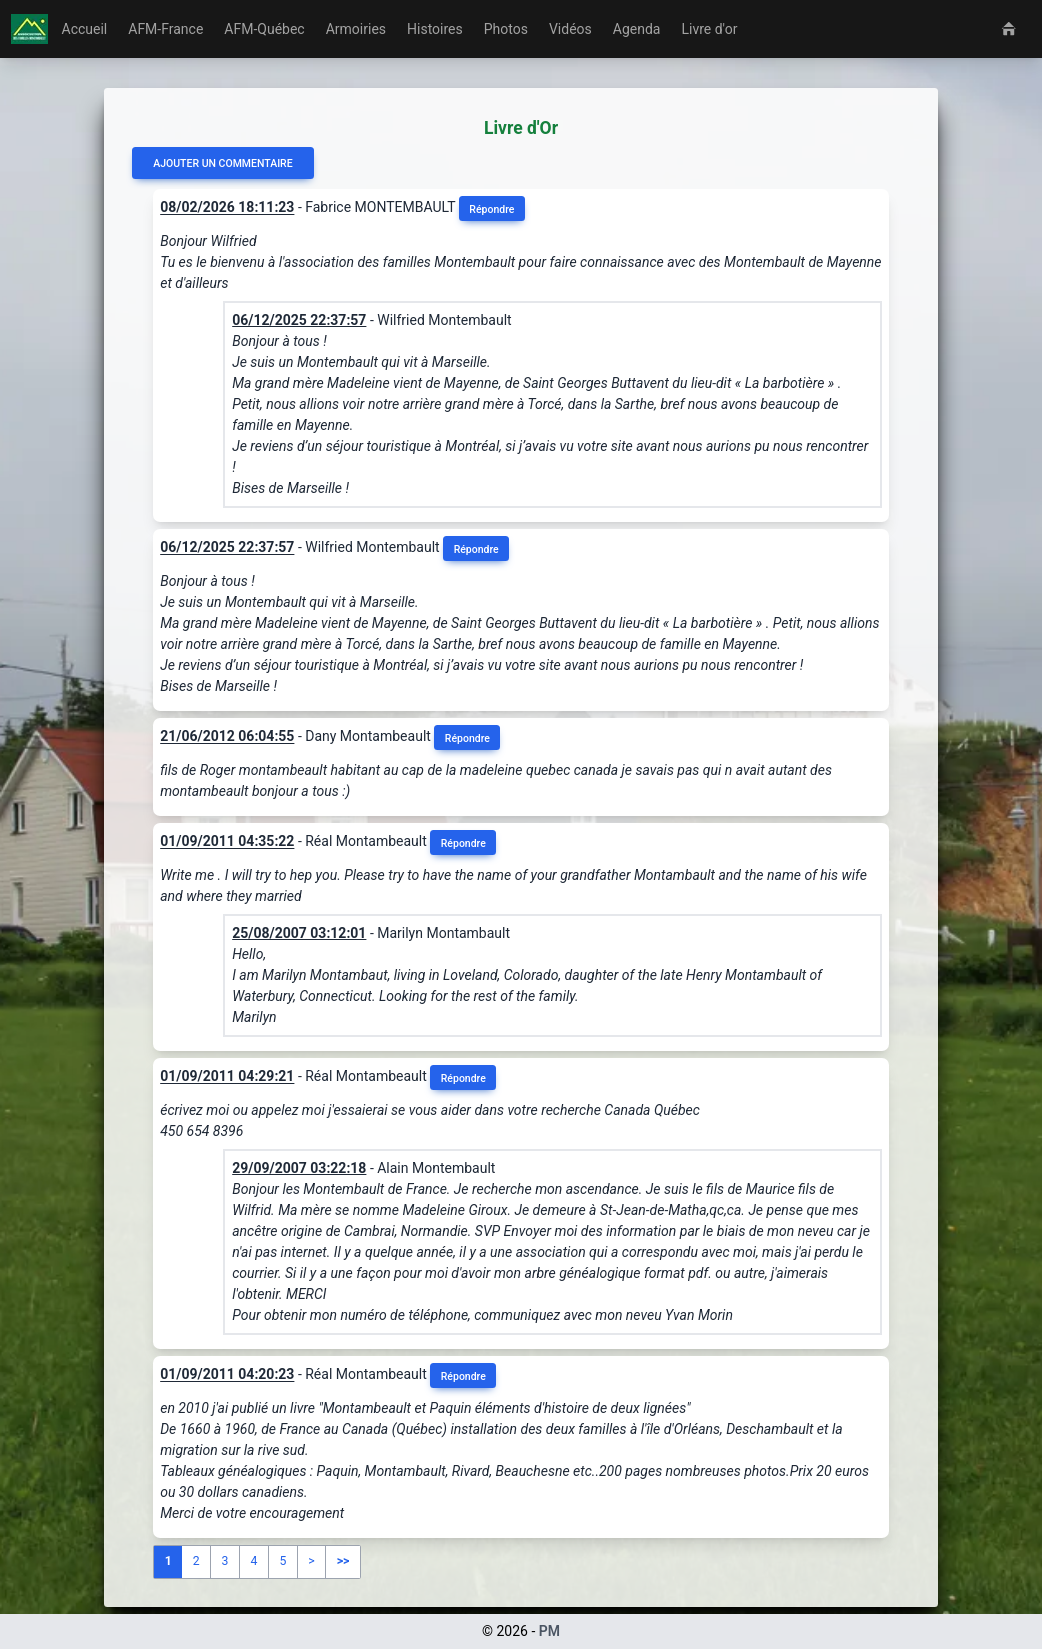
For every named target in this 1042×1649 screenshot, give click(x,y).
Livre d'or (709, 29)
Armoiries (356, 29)
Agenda (637, 29)
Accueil (85, 29)
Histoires (435, 29)
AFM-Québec (264, 29)
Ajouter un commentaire (222, 163)
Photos (506, 29)
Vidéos (570, 29)
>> (343, 1561)
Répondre (491, 209)
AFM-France (165, 29)
